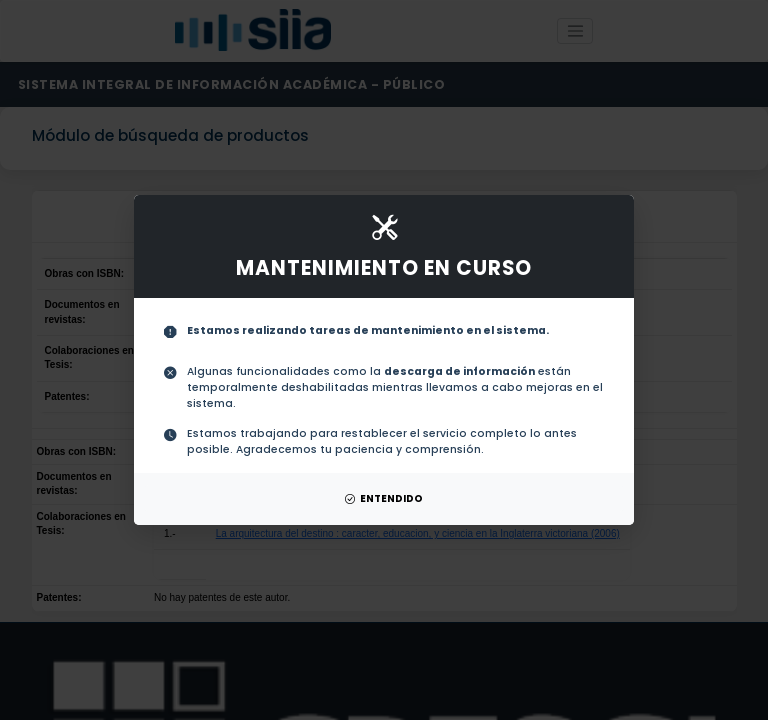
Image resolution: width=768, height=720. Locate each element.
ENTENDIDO (384, 498)
